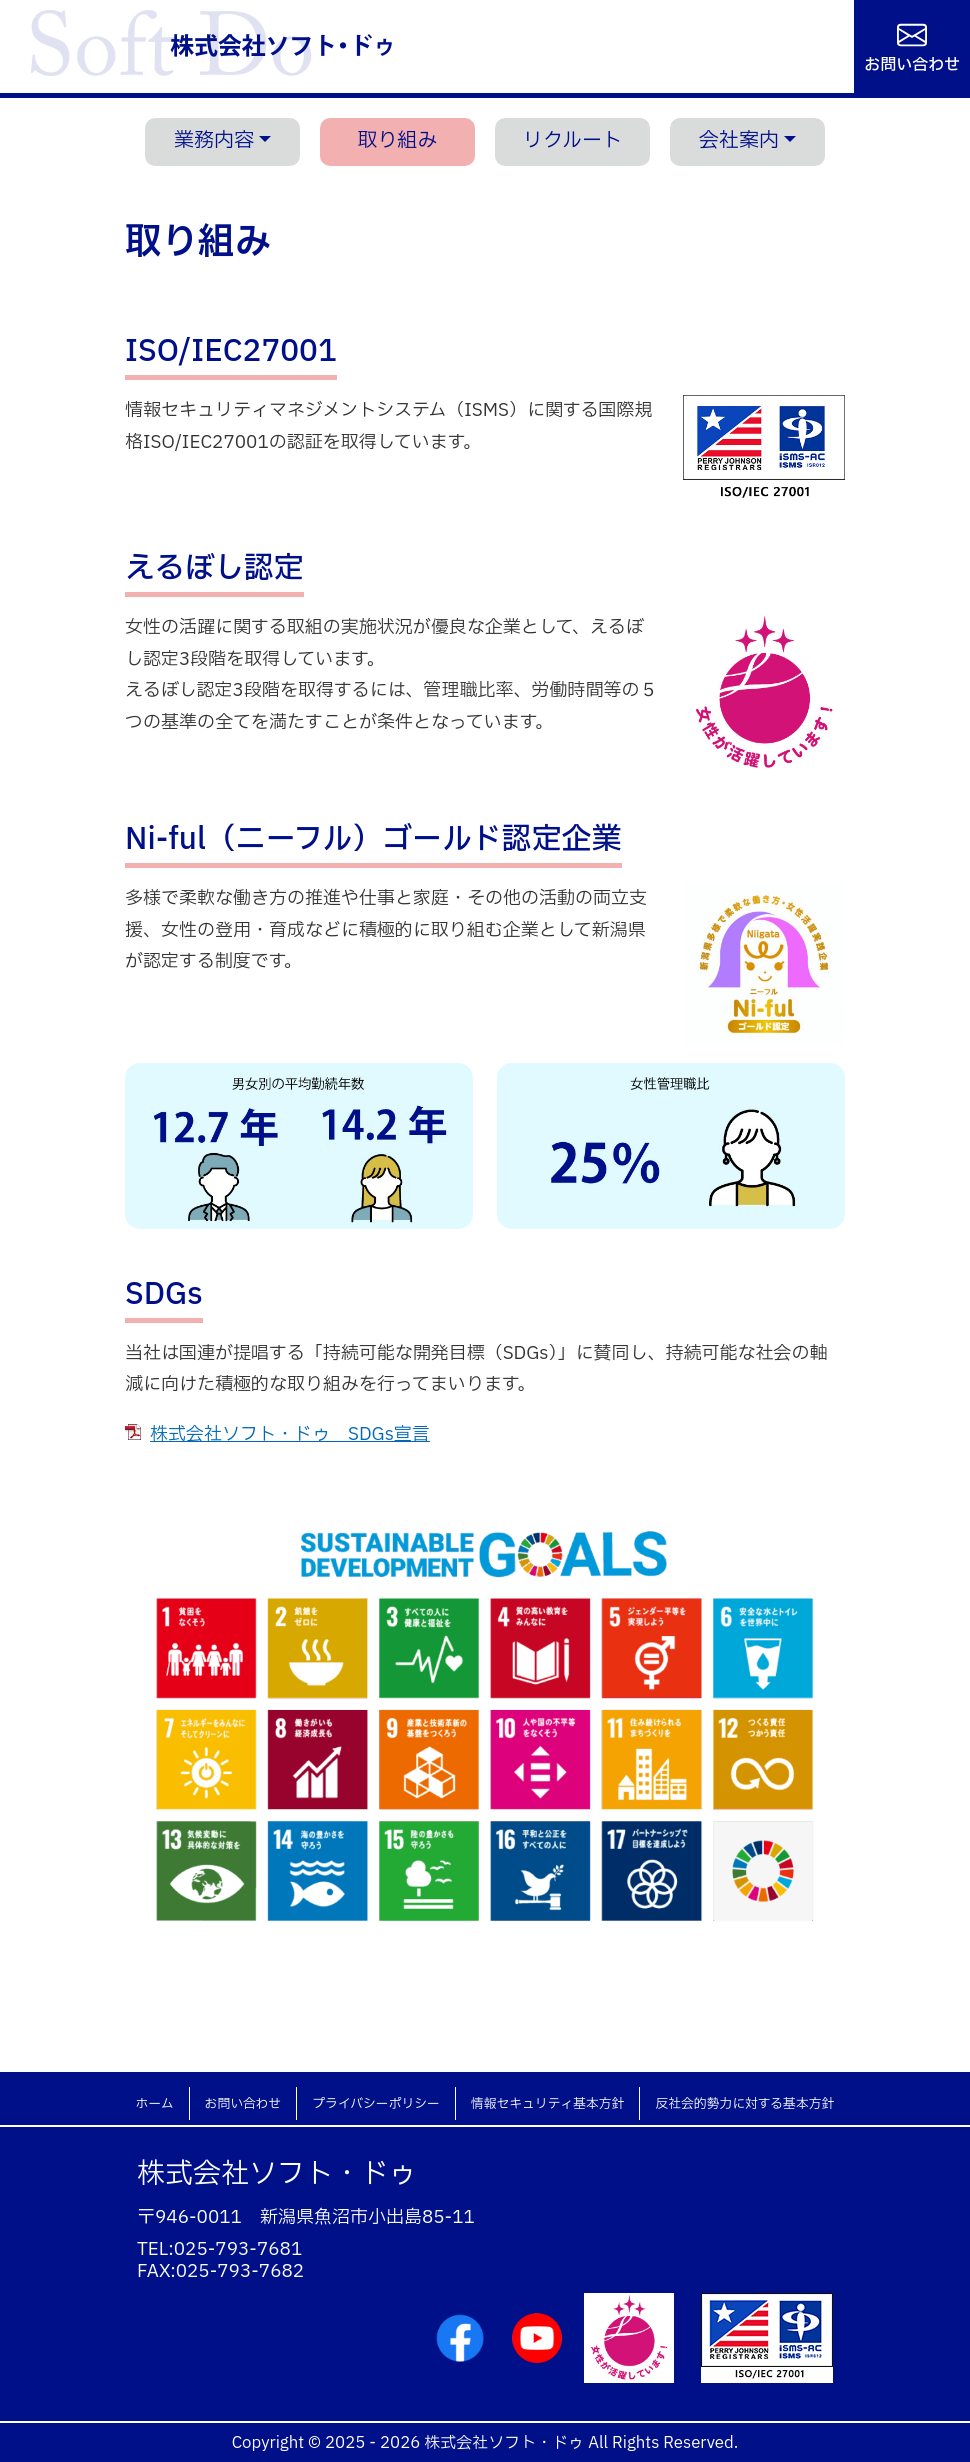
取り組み (398, 141)
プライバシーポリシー (376, 2104)
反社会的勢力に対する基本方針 (744, 2104)
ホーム (155, 2104)
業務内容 (214, 141)
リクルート (572, 141)
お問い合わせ (912, 63)
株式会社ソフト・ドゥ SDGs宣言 (290, 1434)
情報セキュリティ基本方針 (548, 2104)
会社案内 (739, 141)
